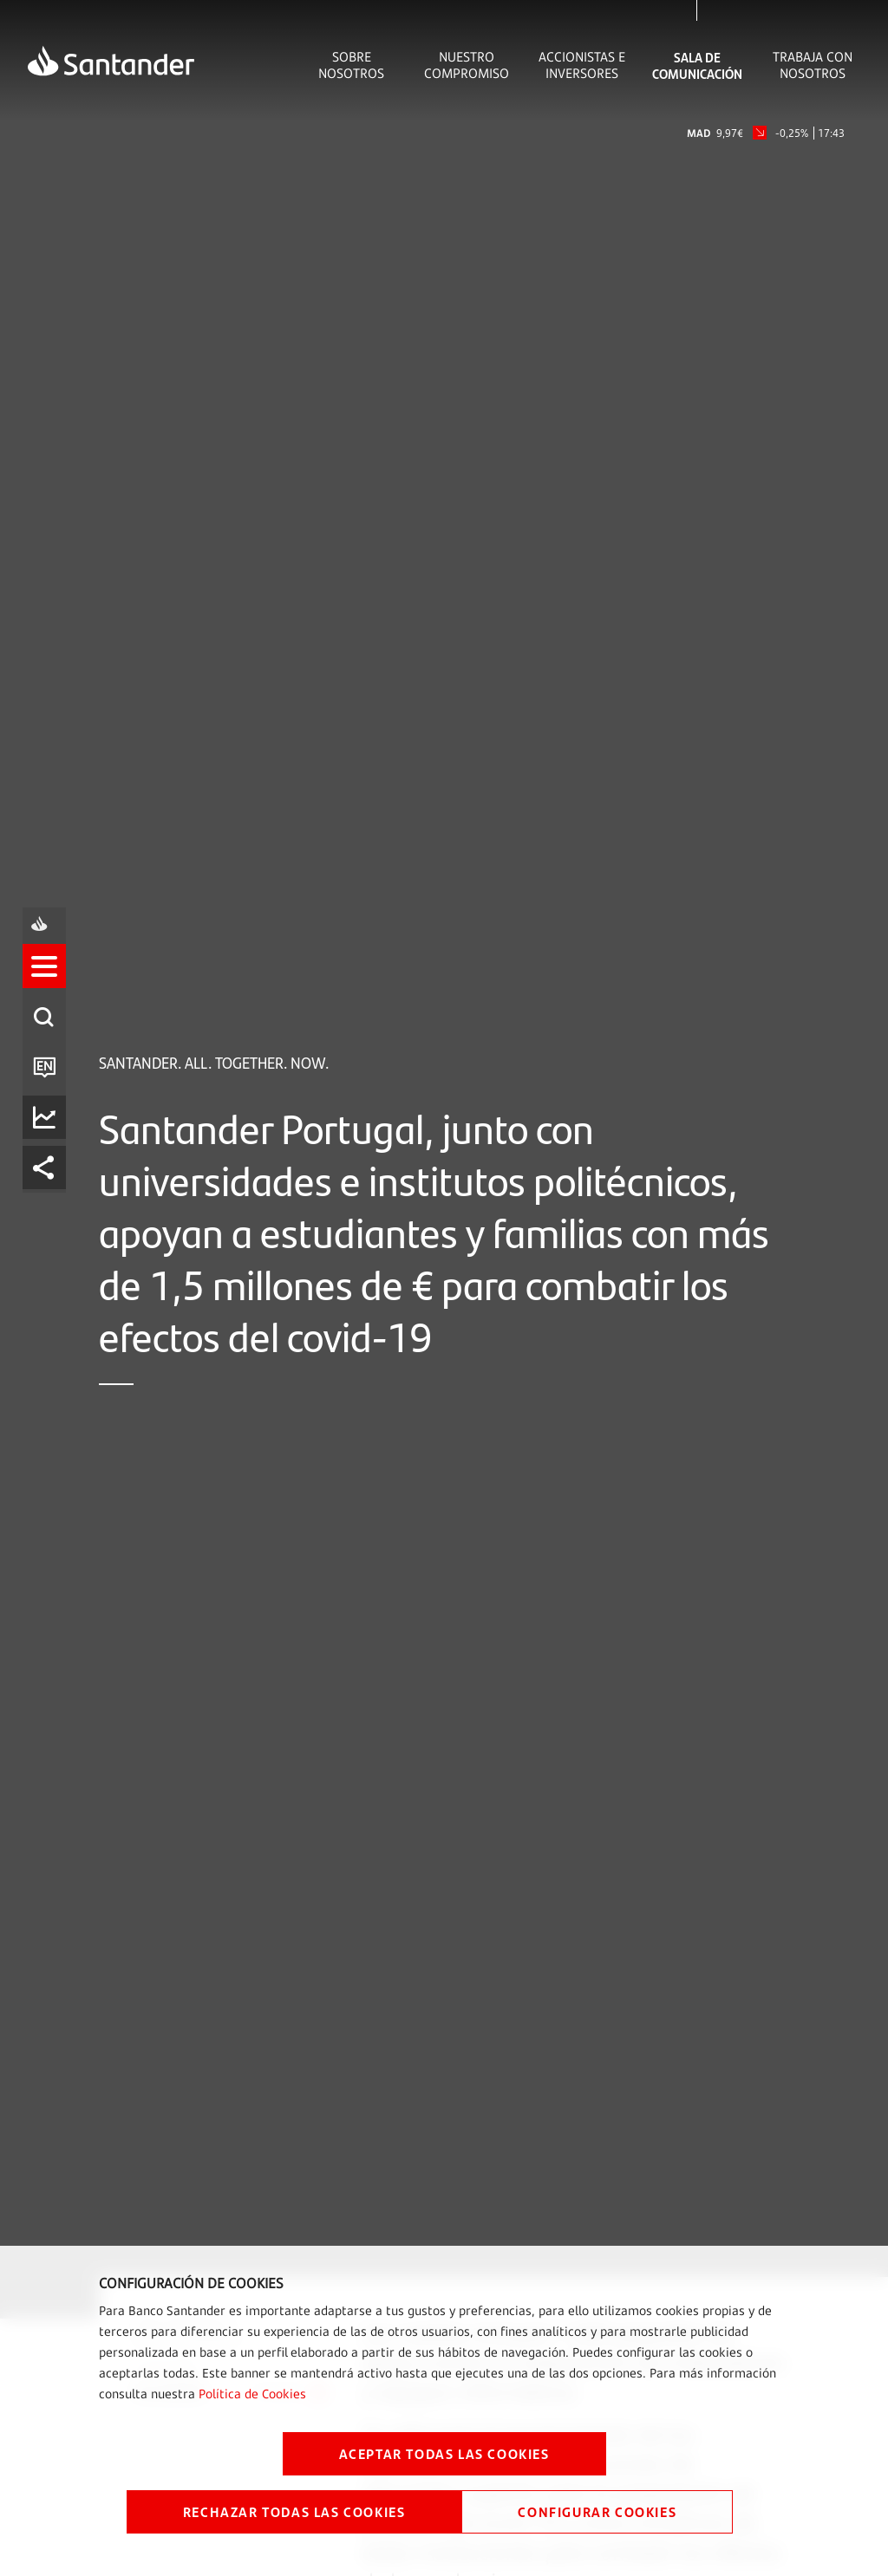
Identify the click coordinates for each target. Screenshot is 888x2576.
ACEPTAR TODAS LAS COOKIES (444, 2453)
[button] (49, 1212)
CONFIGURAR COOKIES (597, 2511)
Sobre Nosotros (351, 65)
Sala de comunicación (697, 65)
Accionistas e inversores (582, 65)
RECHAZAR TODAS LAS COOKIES (294, 2511)
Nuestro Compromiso (466, 65)
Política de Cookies (252, 2393)
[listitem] (49, 1212)
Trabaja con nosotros (812, 65)
